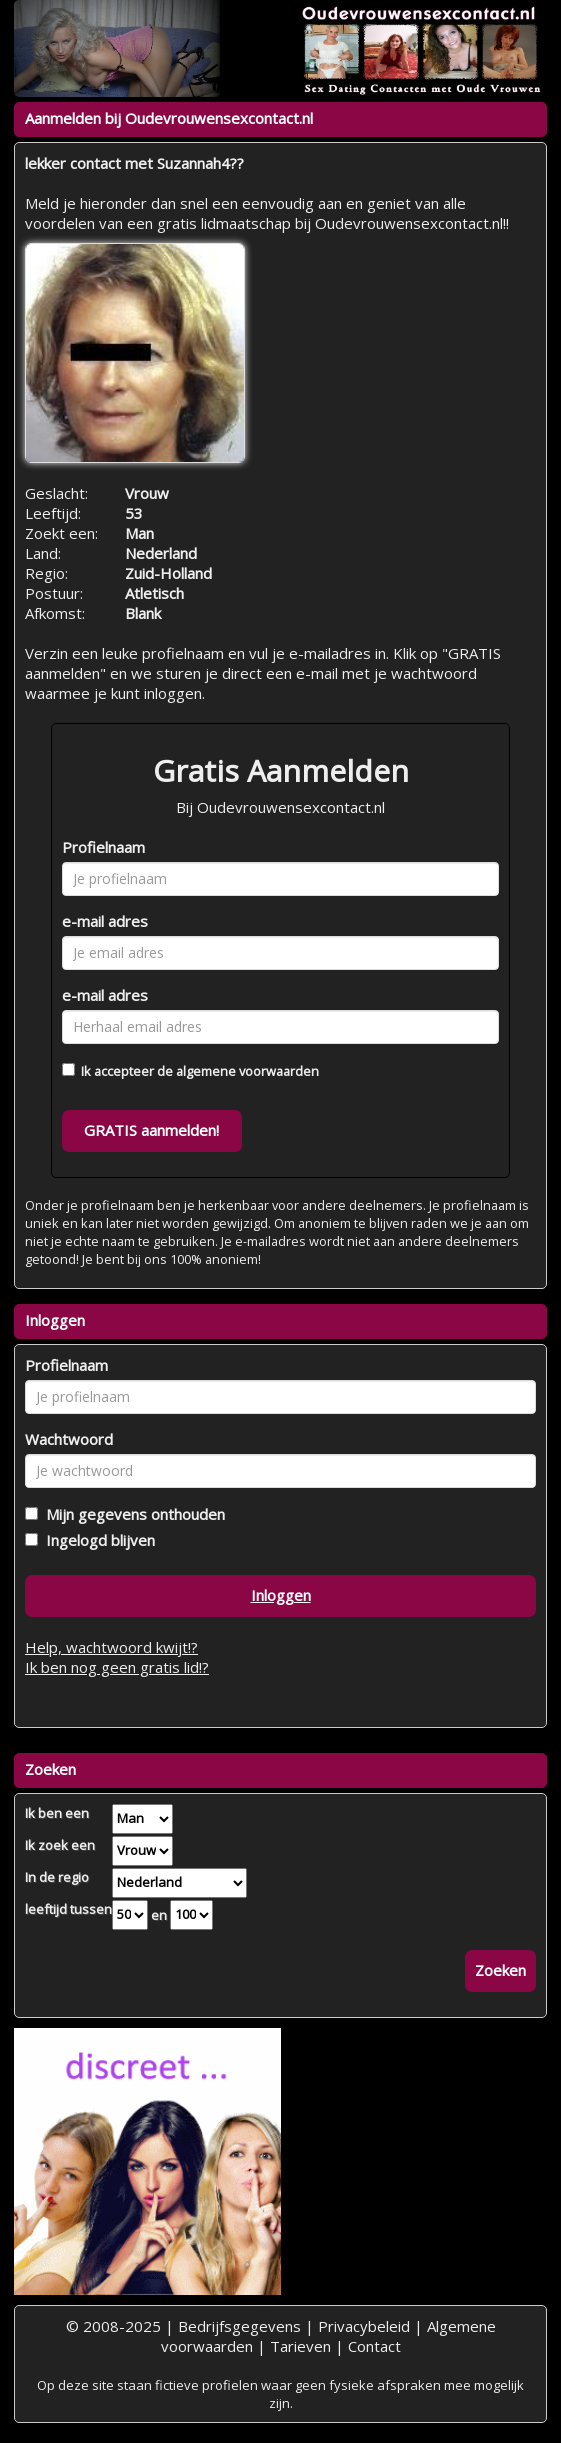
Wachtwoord (69, 1439)
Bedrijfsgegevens (239, 2326)
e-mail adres (105, 921)
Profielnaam (103, 847)
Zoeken (500, 1970)
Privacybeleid (364, 2326)
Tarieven (300, 2346)
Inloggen (281, 1595)
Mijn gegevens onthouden (131, 1514)
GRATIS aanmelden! (151, 1130)
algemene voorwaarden (247, 1071)
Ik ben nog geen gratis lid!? (117, 1667)
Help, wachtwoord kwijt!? (111, 1647)
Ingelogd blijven (96, 1540)
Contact (374, 2346)
